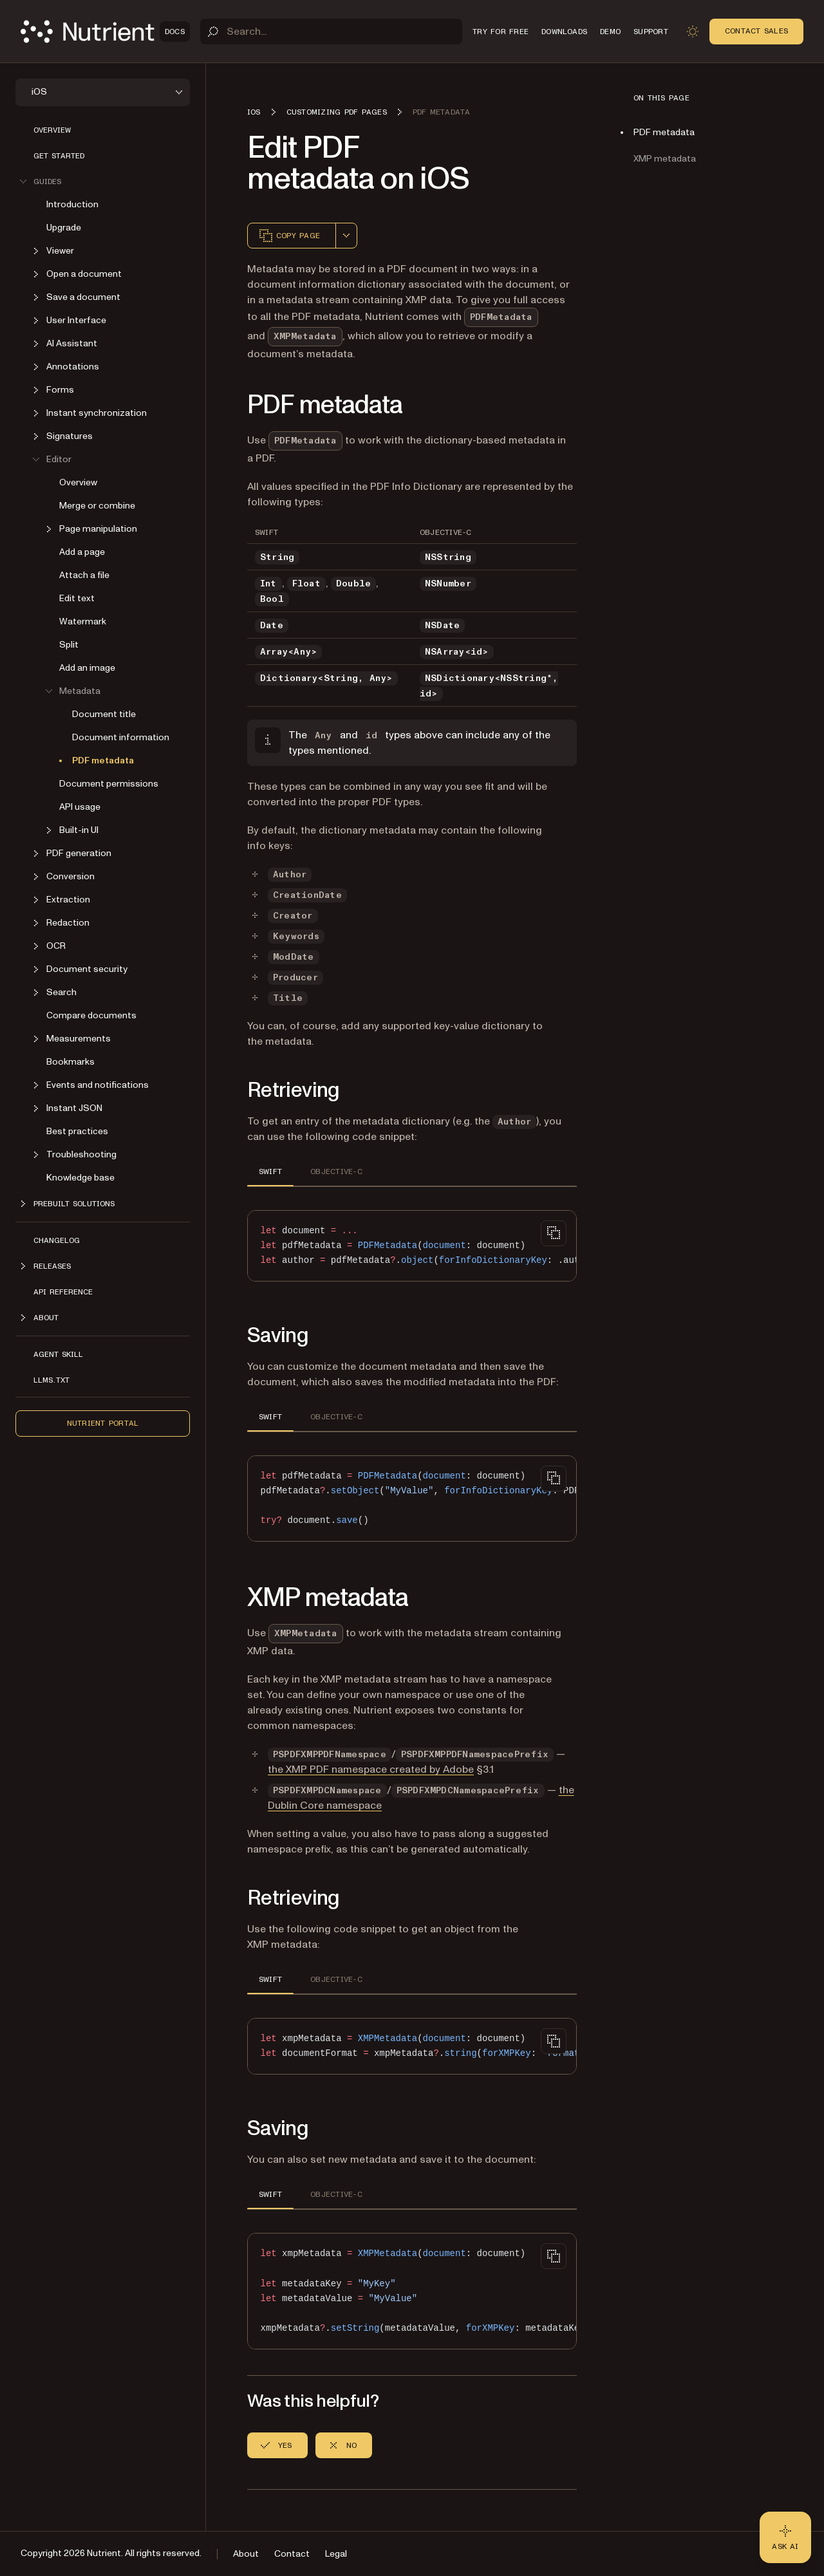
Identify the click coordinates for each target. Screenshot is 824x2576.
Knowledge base (80, 1177)
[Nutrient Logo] (105, 31)
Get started (58, 156)
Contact (292, 2554)
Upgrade (63, 227)
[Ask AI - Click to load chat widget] (785, 2537)
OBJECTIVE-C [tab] (336, 1171)
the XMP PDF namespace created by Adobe (371, 1769)
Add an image (87, 668)
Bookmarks (70, 1062)
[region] (412, 1246)
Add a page (82, 552)
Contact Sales (756, 31)
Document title (104, 714)
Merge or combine (97, 505)
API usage (79, 807)
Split (69, 645)
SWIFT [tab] (270, 1171)
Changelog (56, 1240)
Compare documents (91, 1015)
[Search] (331, 31)
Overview (52, 130)
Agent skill (58, 1354)
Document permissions (108, 784)
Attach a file (84, 575)
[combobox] (346, 235)
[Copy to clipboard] (553, 1233)
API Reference (63, 1292)
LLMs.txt (51, 1380)
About (246, 2554)
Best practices (77, 1131)
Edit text (77, 598)
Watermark (82, 621)
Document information (120, 737)
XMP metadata (664, 159)
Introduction (72, 204)
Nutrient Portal (103, 1423)
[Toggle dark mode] (692, 31)
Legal (336, 2554)
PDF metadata (103, 760)
